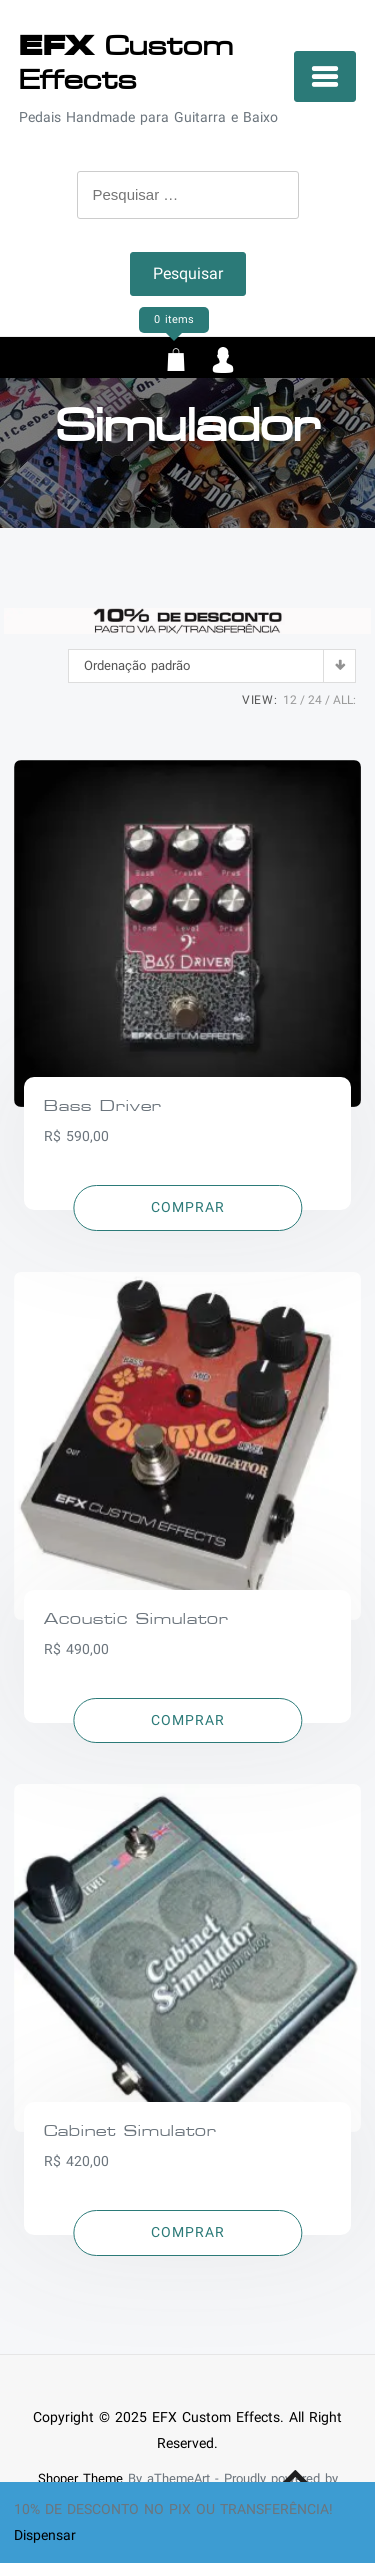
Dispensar (45, 2535)
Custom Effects (126, 63)
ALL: (344, 700)
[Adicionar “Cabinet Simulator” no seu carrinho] (187, 2233)
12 (290, 700)
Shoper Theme (80, 2478)
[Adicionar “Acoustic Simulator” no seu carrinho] (187, 1721)
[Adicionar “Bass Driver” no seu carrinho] (187, 1208)
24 (315, 700)
